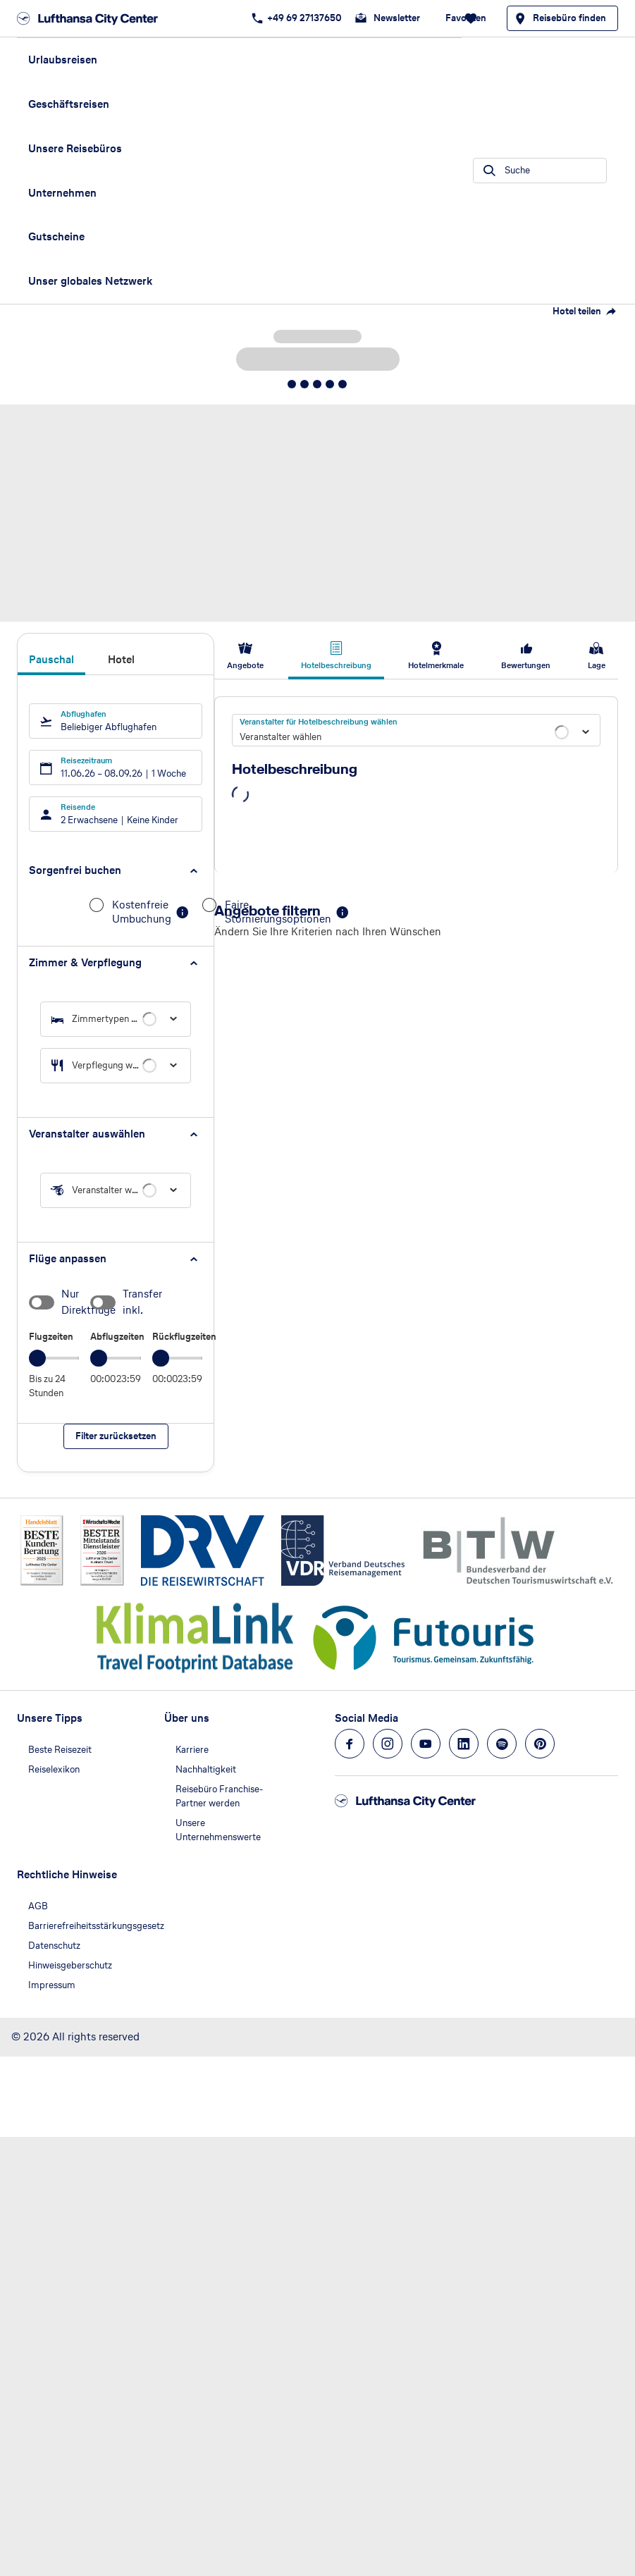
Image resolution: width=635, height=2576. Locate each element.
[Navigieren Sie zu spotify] (502, 1743)
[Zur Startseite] (91, 18)
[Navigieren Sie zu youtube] (425, 1743)
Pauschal (51, 660)
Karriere (192, 1749)
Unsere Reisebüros (75, 148)
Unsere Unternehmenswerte (218, 1830)
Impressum (51, 1985)
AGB (38, 1906)
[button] (116, 871)
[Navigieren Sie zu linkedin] (464, 1743)
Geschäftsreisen (68, 104)
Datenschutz (54, 1945)
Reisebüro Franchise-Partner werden (219, 1796)
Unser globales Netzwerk (90, 280)
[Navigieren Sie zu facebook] (349, 1743)
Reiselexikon (54, 1769)
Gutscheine (56, 236)
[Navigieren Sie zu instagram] (387, 1743)
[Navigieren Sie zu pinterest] (540, 1743)
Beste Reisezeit (60, 1749)
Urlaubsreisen (62, 59)
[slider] (37, 1358)
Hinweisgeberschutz (70, 1965)
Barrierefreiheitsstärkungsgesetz (96, 1926)
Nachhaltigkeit (205, 1769)
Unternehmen (62, 192)
